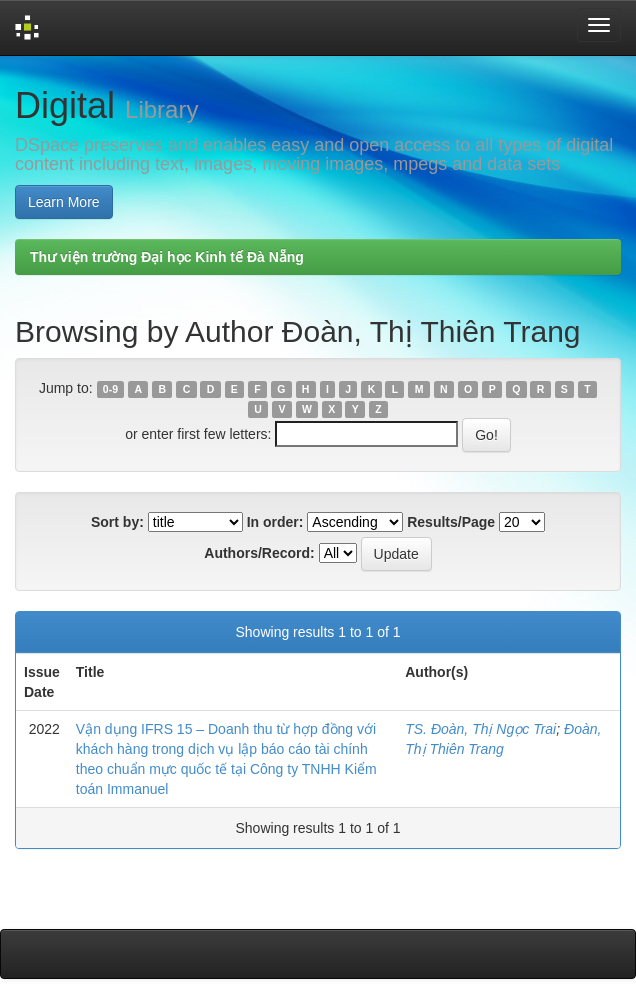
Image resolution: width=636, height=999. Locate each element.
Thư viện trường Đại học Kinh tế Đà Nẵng (167, 257)
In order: (275, 522)
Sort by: (117, 522)
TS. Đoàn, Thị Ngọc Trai (480, 729)
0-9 (110, 389)
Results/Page (451, 522)
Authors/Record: (259, 553)
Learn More (64, 202)
